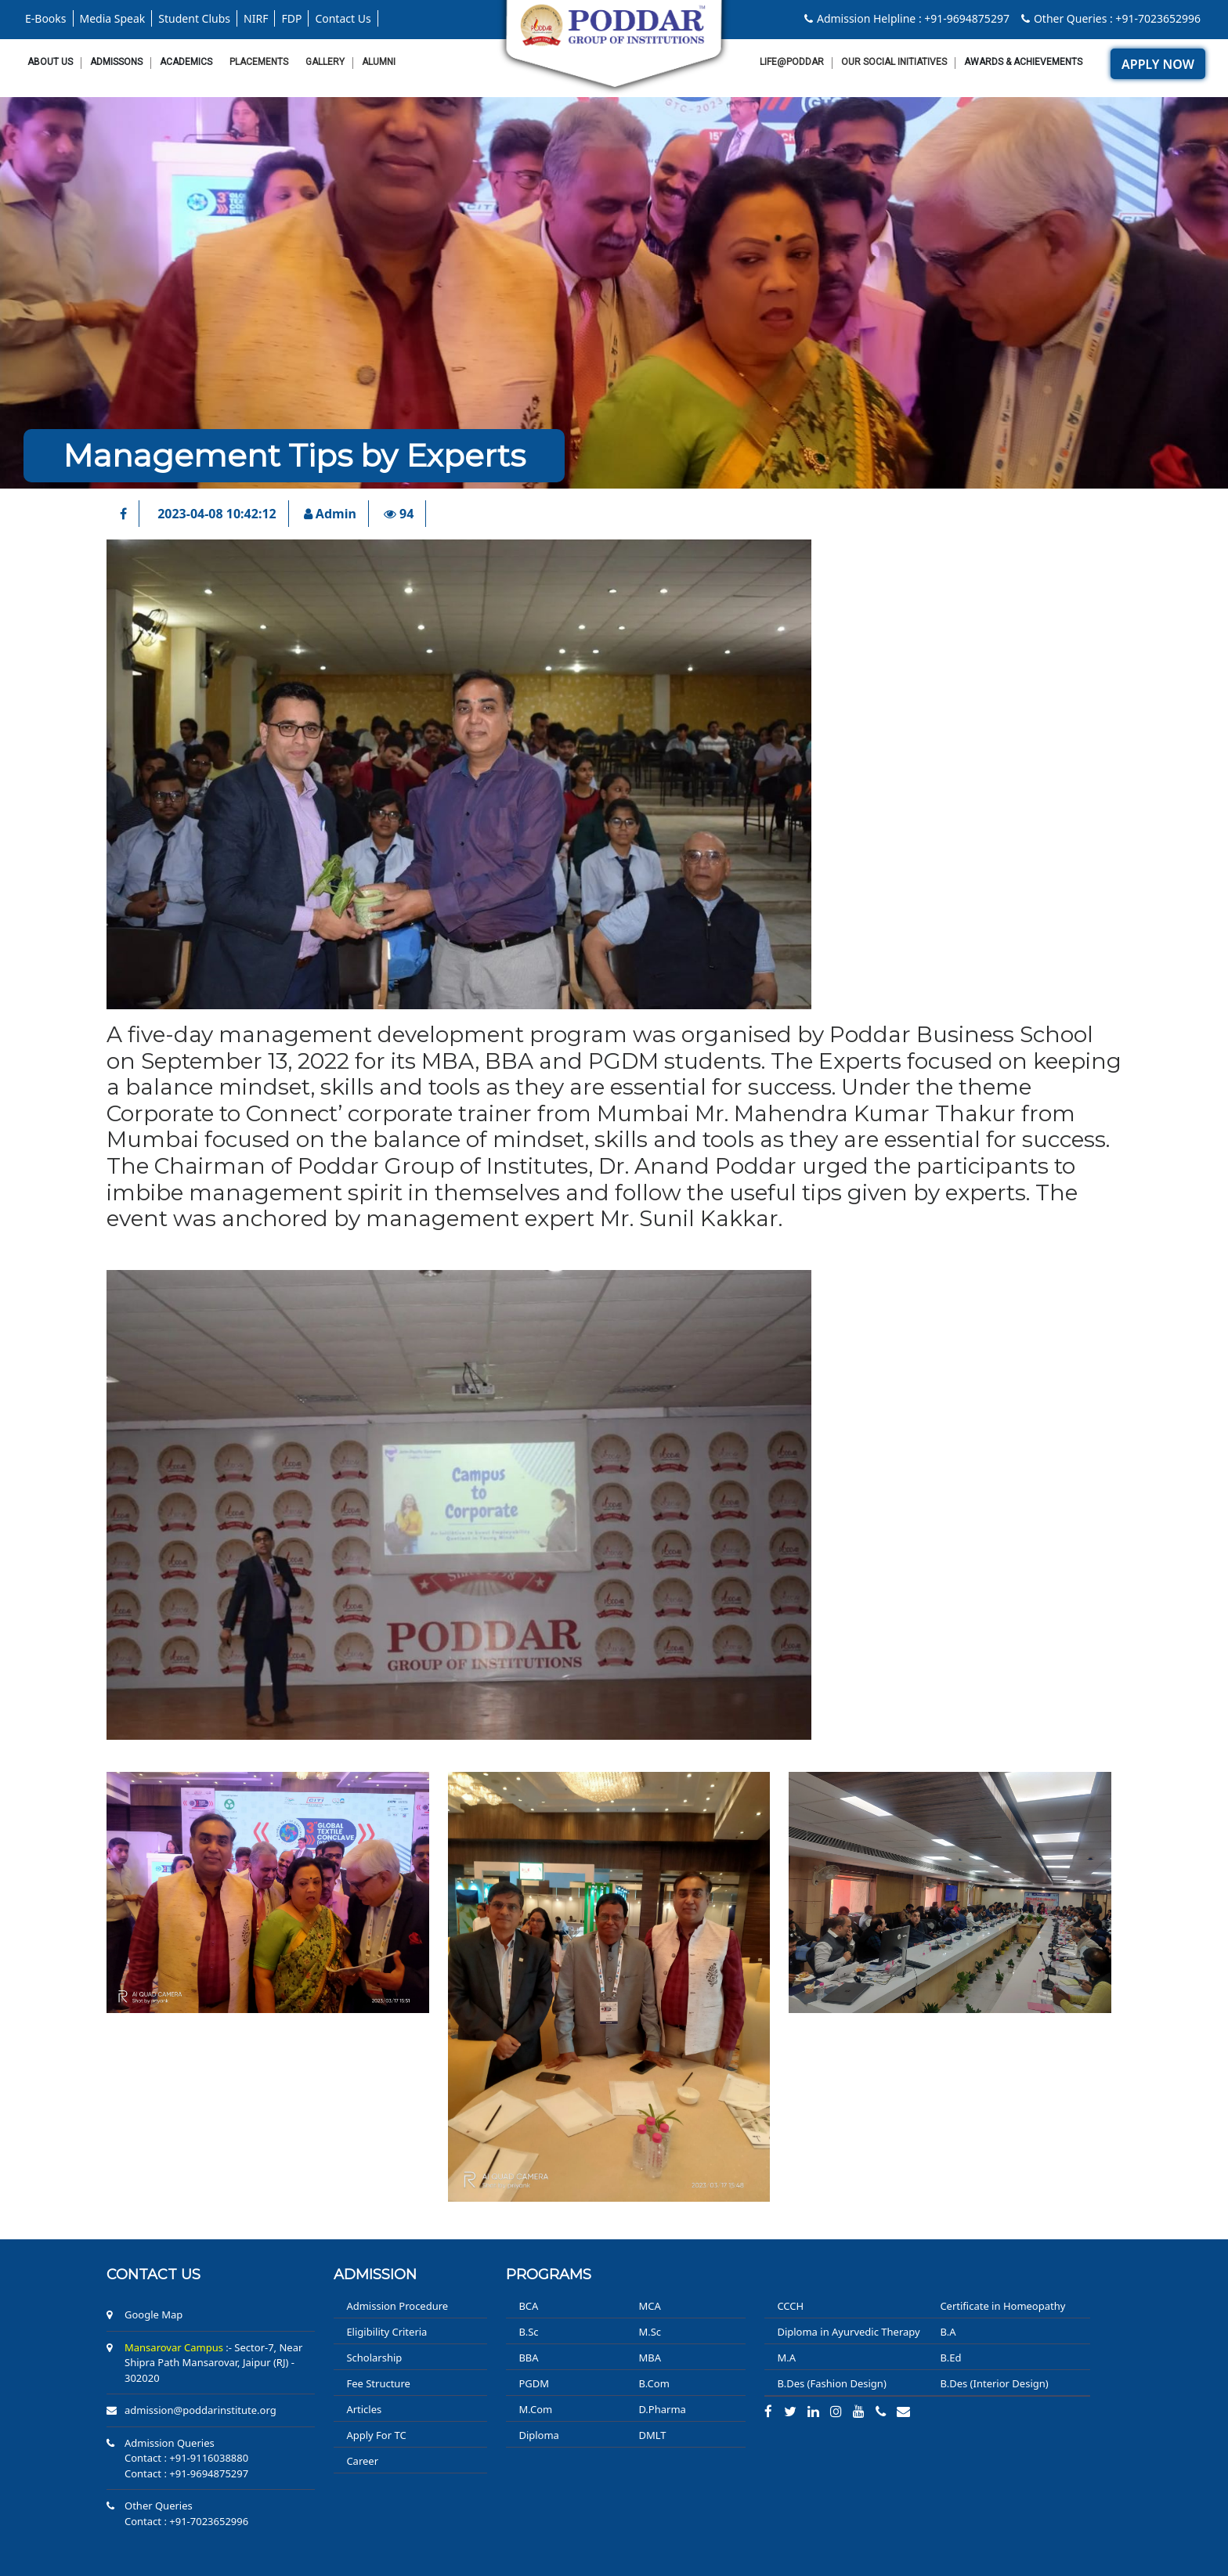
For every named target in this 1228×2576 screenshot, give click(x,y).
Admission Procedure (397, 2306)
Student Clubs (194, 18)
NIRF (256, 18)
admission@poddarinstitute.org (200, 2410)
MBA (649, 2358)
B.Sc (528, 2332)
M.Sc (649, 2332)
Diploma (538, 2435)
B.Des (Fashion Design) (831, 2383)
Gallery (325, 61)
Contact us (153, 2274)
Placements (258, 61)
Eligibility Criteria (386, 2332)
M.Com (535, 2409)
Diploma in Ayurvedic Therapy (848, 2332)
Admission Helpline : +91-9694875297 (906, 18)
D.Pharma (661, 2409)
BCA (528, 2306)
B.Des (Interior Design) (994, 2383)
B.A (947, 2332)
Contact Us (342, 18)
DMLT (652, 2435)
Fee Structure (378, 2383)
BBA (528, 2358)
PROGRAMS (548, 2274)
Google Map (153, 2314)
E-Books (46, 18)
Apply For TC (376, 2435)
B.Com (653, 2383)
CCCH (790, 2306)
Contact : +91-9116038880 (186, 2458)
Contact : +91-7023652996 (186, 2521)
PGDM (533, 2383)
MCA (649, 2306)
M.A (786, 2358)
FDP (291, 18)
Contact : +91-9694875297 (186, 2473)
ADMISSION (375, 2274)
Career (362, 2461)
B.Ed (950, 2358)
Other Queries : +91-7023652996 (1111, 18)
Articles (363, 2409)
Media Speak (113, 18)
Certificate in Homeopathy (1002, 2306)
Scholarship (374, 2358)
